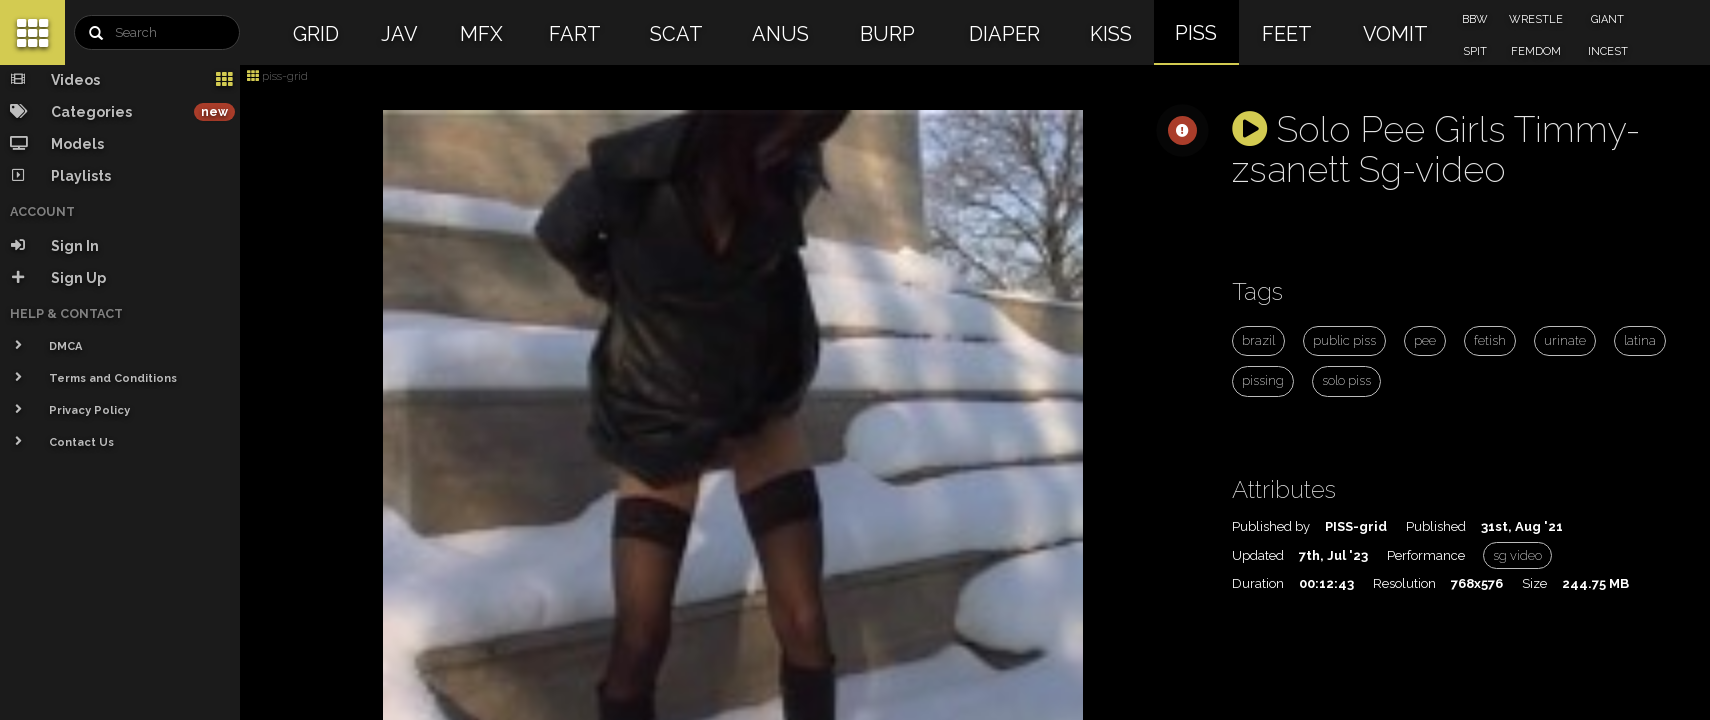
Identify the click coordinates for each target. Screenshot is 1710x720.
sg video (1517, 555)
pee (1425, 340)
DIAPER (1004, 34)
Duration (1258, 583)
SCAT (676, 34)
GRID (316, 34)
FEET (1287, 34)
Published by (1271, 526)
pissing (1263, 380)
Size (1534, 583)
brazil (1258, 340)
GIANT (1607, 19)
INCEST (1608, 51)
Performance (1426, 555)
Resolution (1404, 583)
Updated (1258, 555)
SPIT (1475, 51)
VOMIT (1395, 34)
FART (575, 34)
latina (1640, 340)
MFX (481, 34)
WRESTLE (1536, 19)
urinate (1565, 340)
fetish (1490, 340)
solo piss (1346, 380)
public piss (1344, 340)
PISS (1196, 33)
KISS (1111, 34)
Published (1436, 526)
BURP (887, 34)
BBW (1475, 19)
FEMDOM (1536, 51)
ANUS (780, 34)
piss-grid (277, 76)
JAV (399, 34)
